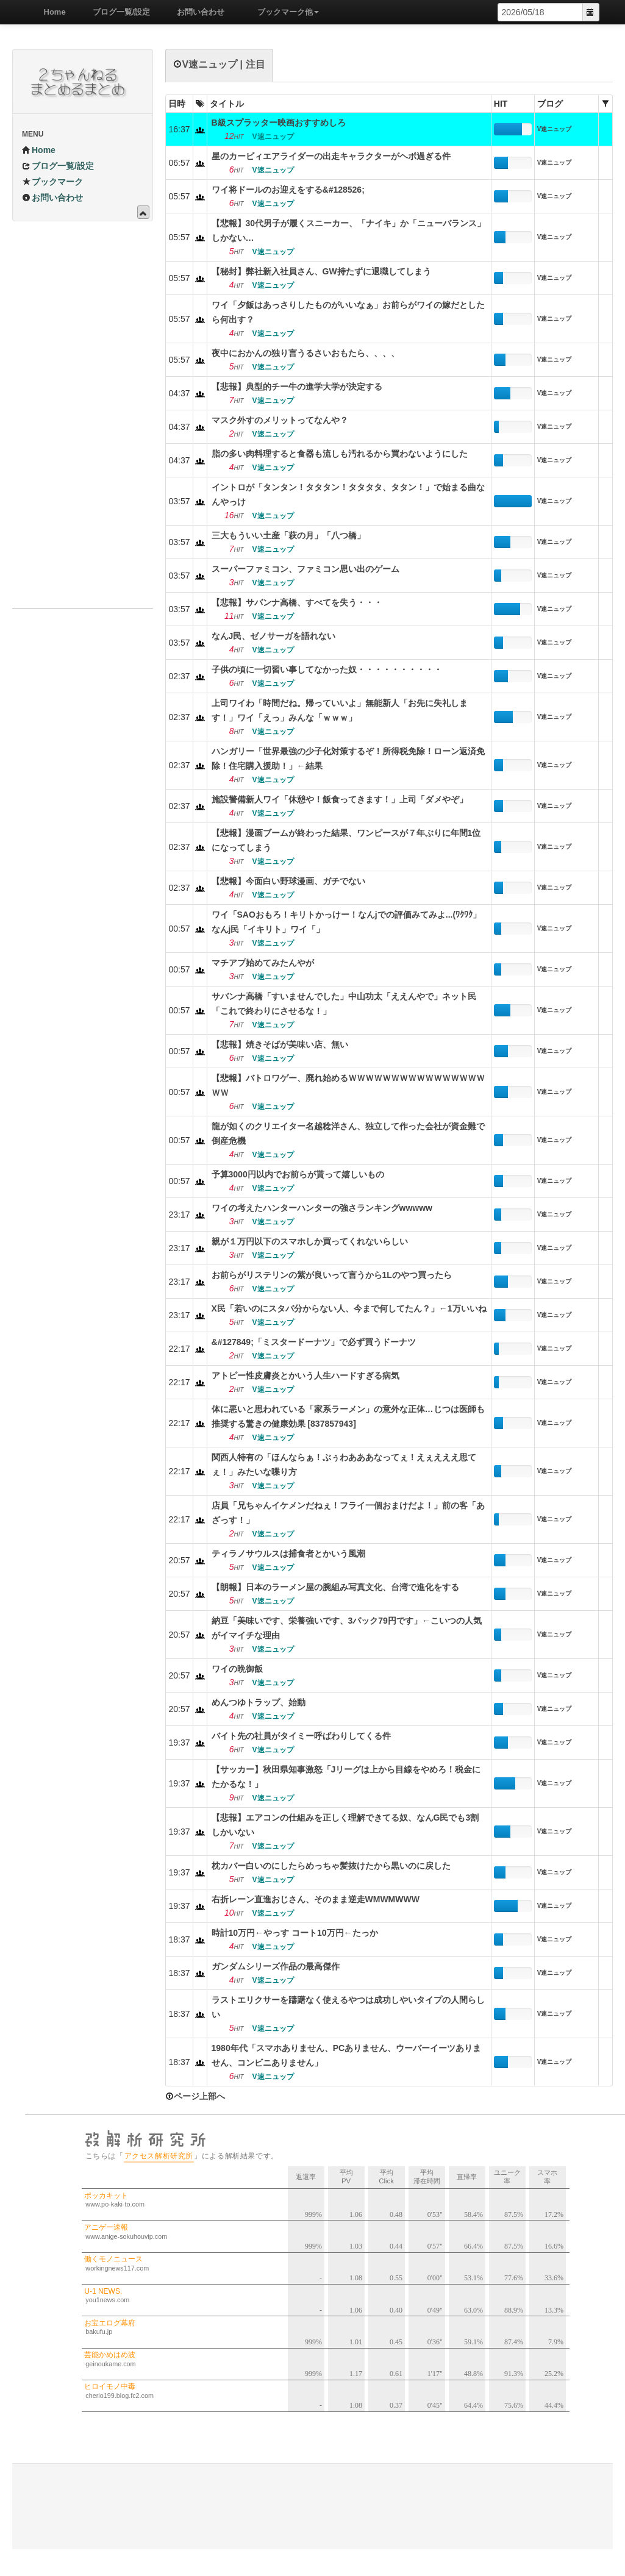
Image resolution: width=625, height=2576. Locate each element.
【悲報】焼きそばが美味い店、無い (280, 1044)
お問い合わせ (196, 11)
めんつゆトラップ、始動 (258, 1702)
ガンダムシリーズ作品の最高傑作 (276, 1966)
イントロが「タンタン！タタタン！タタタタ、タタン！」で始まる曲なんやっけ (348, 494)
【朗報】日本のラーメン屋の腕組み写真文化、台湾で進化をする (335, 1587)
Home (50, 11)
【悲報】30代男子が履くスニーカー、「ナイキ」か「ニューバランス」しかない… (349, 230)
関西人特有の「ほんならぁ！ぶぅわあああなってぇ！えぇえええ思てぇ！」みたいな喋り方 (344, 1464)
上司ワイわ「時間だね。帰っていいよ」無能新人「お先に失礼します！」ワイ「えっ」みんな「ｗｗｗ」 (340, 710)
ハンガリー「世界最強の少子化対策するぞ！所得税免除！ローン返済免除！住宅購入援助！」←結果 (348, 758)
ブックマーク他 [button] (284, 11)
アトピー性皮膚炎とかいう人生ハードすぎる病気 (305, 1375)
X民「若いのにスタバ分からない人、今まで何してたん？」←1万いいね (349, 1308)
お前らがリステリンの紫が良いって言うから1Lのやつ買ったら (332, 1275)
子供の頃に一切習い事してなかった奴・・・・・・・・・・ (327, 669)
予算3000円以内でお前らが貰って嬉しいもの (298, 1174)
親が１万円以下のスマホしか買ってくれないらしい (310, 1241)
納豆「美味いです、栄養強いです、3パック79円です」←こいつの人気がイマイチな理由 (347, 1628)
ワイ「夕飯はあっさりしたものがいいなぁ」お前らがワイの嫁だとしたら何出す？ (348, 312)
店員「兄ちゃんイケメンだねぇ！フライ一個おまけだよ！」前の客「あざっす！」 (348, 1512)
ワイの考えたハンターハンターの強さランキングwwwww (322, 1208)
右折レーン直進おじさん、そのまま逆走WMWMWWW (316, 1899)
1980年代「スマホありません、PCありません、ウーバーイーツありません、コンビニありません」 (347, 2055)
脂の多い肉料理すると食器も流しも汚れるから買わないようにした (340, 453)
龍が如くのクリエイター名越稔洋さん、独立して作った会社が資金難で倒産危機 (348, 1133)
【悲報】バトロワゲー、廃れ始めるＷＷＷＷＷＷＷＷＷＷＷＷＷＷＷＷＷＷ (348, 1085)
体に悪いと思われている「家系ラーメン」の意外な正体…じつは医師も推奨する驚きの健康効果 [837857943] (348, 1416)
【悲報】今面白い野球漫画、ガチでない (288, 881)
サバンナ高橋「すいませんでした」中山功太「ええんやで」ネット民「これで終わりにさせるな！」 (344, 1003)
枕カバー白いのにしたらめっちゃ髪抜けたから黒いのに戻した (331, 1866)
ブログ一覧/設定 (117, 11)
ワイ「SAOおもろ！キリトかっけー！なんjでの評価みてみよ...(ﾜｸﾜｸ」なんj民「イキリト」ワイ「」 (347, 922)
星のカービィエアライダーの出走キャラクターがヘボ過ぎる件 (331, 156)
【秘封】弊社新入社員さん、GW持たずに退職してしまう (321, 271)
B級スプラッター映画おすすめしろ (279, 122)
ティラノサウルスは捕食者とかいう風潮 (288, 1553)
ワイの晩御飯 (237, 1669)
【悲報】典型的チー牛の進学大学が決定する (297, 386)
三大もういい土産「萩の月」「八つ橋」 (288, 535)
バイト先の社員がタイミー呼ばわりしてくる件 (301, 1736)
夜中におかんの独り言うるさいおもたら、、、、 (305, 353)
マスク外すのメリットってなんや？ (280, 420)
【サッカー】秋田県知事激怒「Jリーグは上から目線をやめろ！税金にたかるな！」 (346, 1776)
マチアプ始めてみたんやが (263, 963)
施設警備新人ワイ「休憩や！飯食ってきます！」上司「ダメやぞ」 (340, 799)
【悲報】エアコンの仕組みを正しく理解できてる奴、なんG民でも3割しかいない (345, 1825)
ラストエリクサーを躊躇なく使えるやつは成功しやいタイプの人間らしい (348, 2007)
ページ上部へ (195, 2096)
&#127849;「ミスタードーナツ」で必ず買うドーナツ (314, 1342)
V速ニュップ (554, 129)
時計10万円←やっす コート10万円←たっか (295, 1933)
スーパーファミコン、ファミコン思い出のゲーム (305, 569)
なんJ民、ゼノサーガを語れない (274, 636)
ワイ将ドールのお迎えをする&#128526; (288, 189)
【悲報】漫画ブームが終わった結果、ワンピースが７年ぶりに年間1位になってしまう (346, 840)
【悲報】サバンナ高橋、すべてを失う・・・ (297, 602)
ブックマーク (52, 182)
